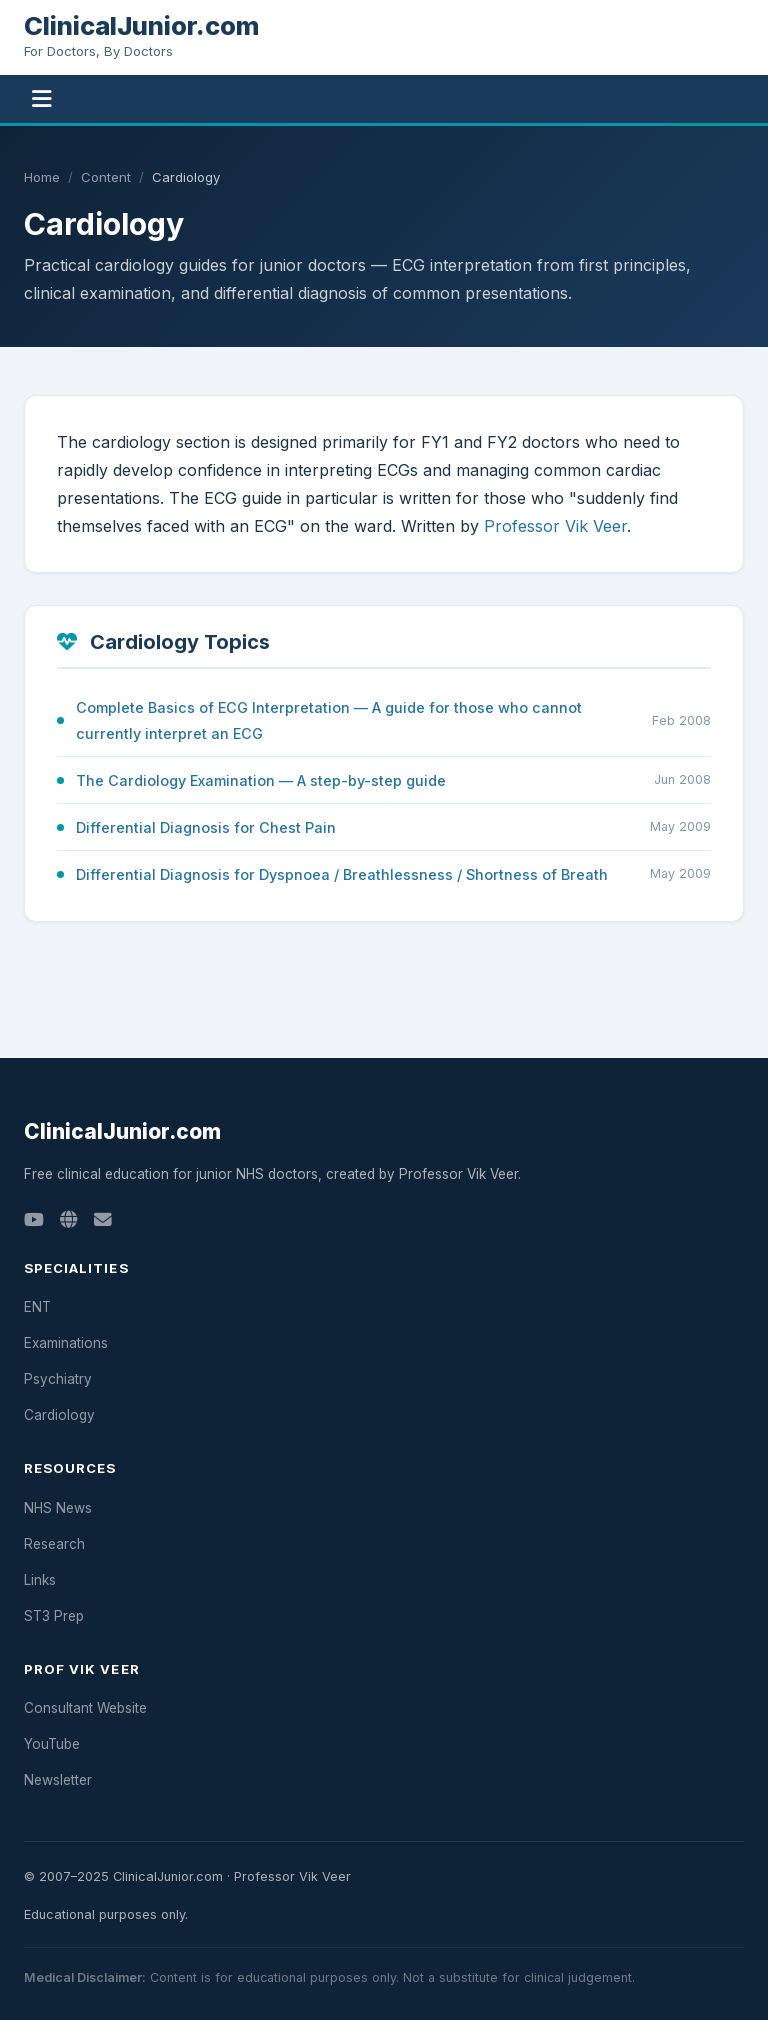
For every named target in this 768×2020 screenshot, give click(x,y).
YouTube (52, 1744)
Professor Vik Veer (555, 526)
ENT (37, 1307)
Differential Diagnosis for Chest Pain (206, 827)
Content (106, 177)
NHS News (58, 1508)
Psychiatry (58, 1379)
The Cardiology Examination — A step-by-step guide (261, 780)
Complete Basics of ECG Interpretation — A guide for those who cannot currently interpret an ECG (329, 720)
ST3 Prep (54, 1616)
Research (54, 1544)
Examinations (66, 1343)
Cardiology (59, 1415)
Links (40, 1580)
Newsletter (58, 1780)
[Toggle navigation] (42, 99)
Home (42, 177)
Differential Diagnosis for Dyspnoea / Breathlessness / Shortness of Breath (342, 874)
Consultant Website (85, 1708)
